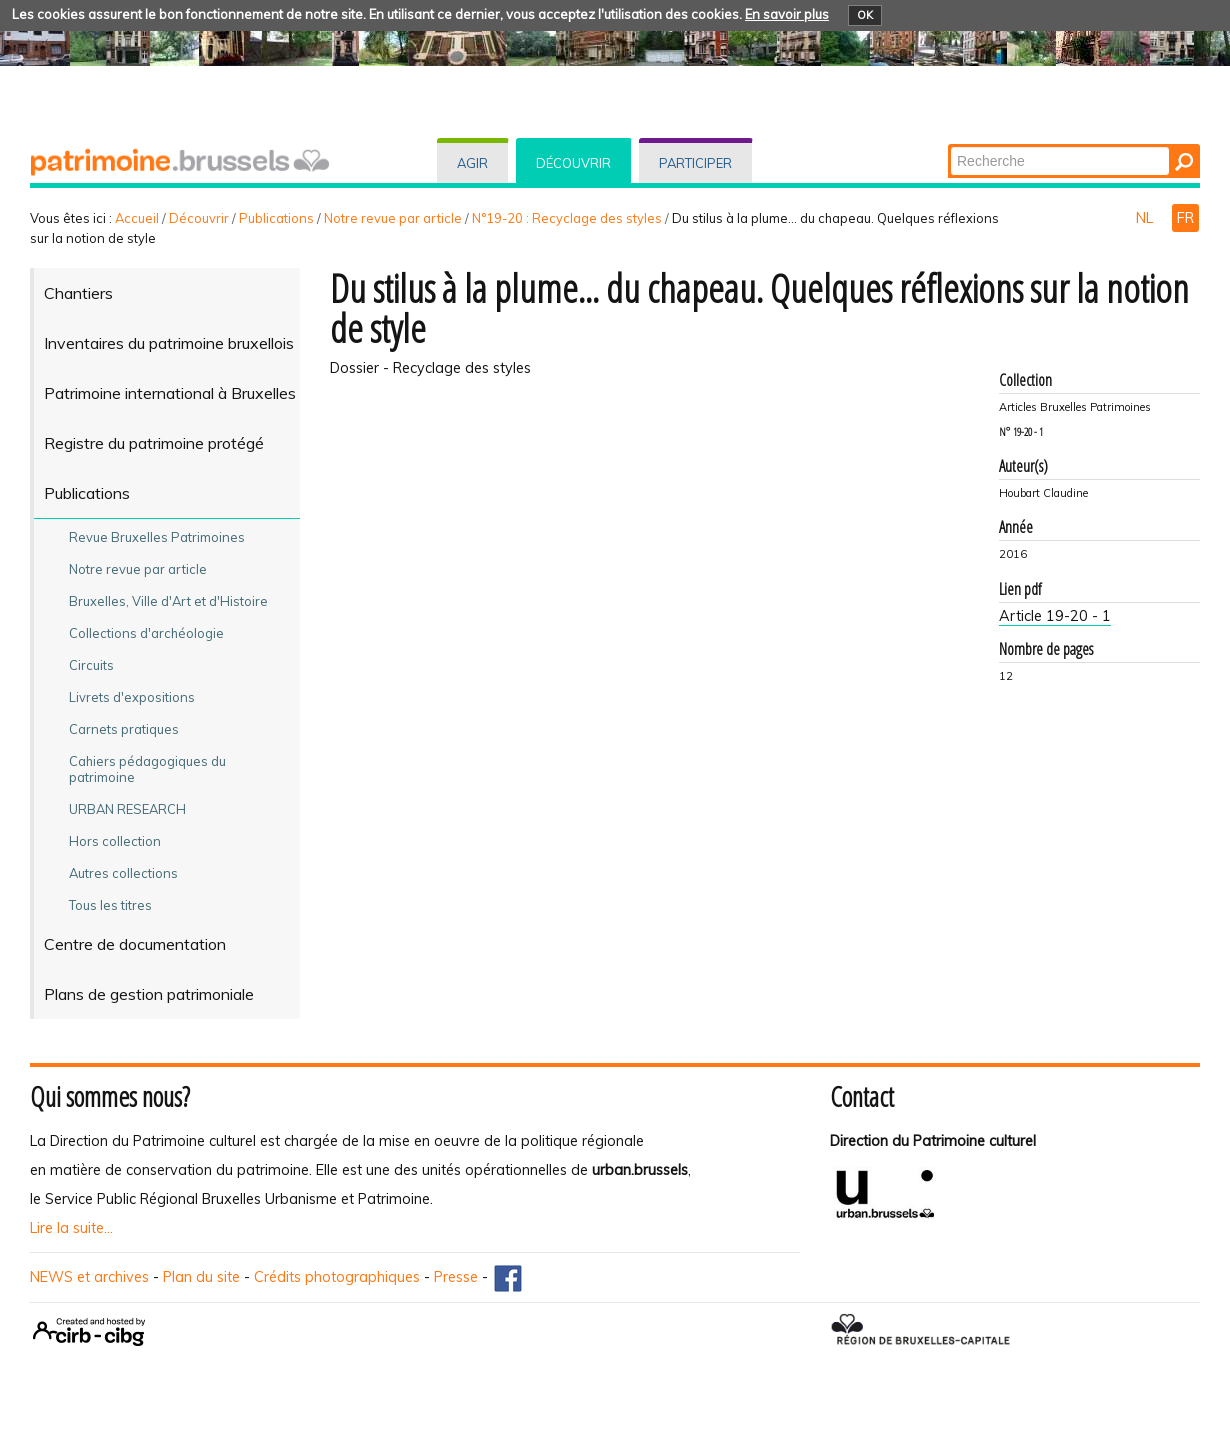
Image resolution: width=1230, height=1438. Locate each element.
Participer (695, 163)
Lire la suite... (71, 1228)
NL (1146, 218)
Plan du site (201, 1277)
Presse (456, 1277)
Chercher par (949, 145)
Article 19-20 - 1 (1055, 616)
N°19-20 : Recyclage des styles (567, 218)
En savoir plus (787, 14)
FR (1185, 218)
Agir (472, 163)
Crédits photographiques (337, 1277)
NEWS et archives (89, 1277)
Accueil (137, 218)
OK (865, 15)
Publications (276, 218)
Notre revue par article (393, 218)
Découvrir (573, 163)
